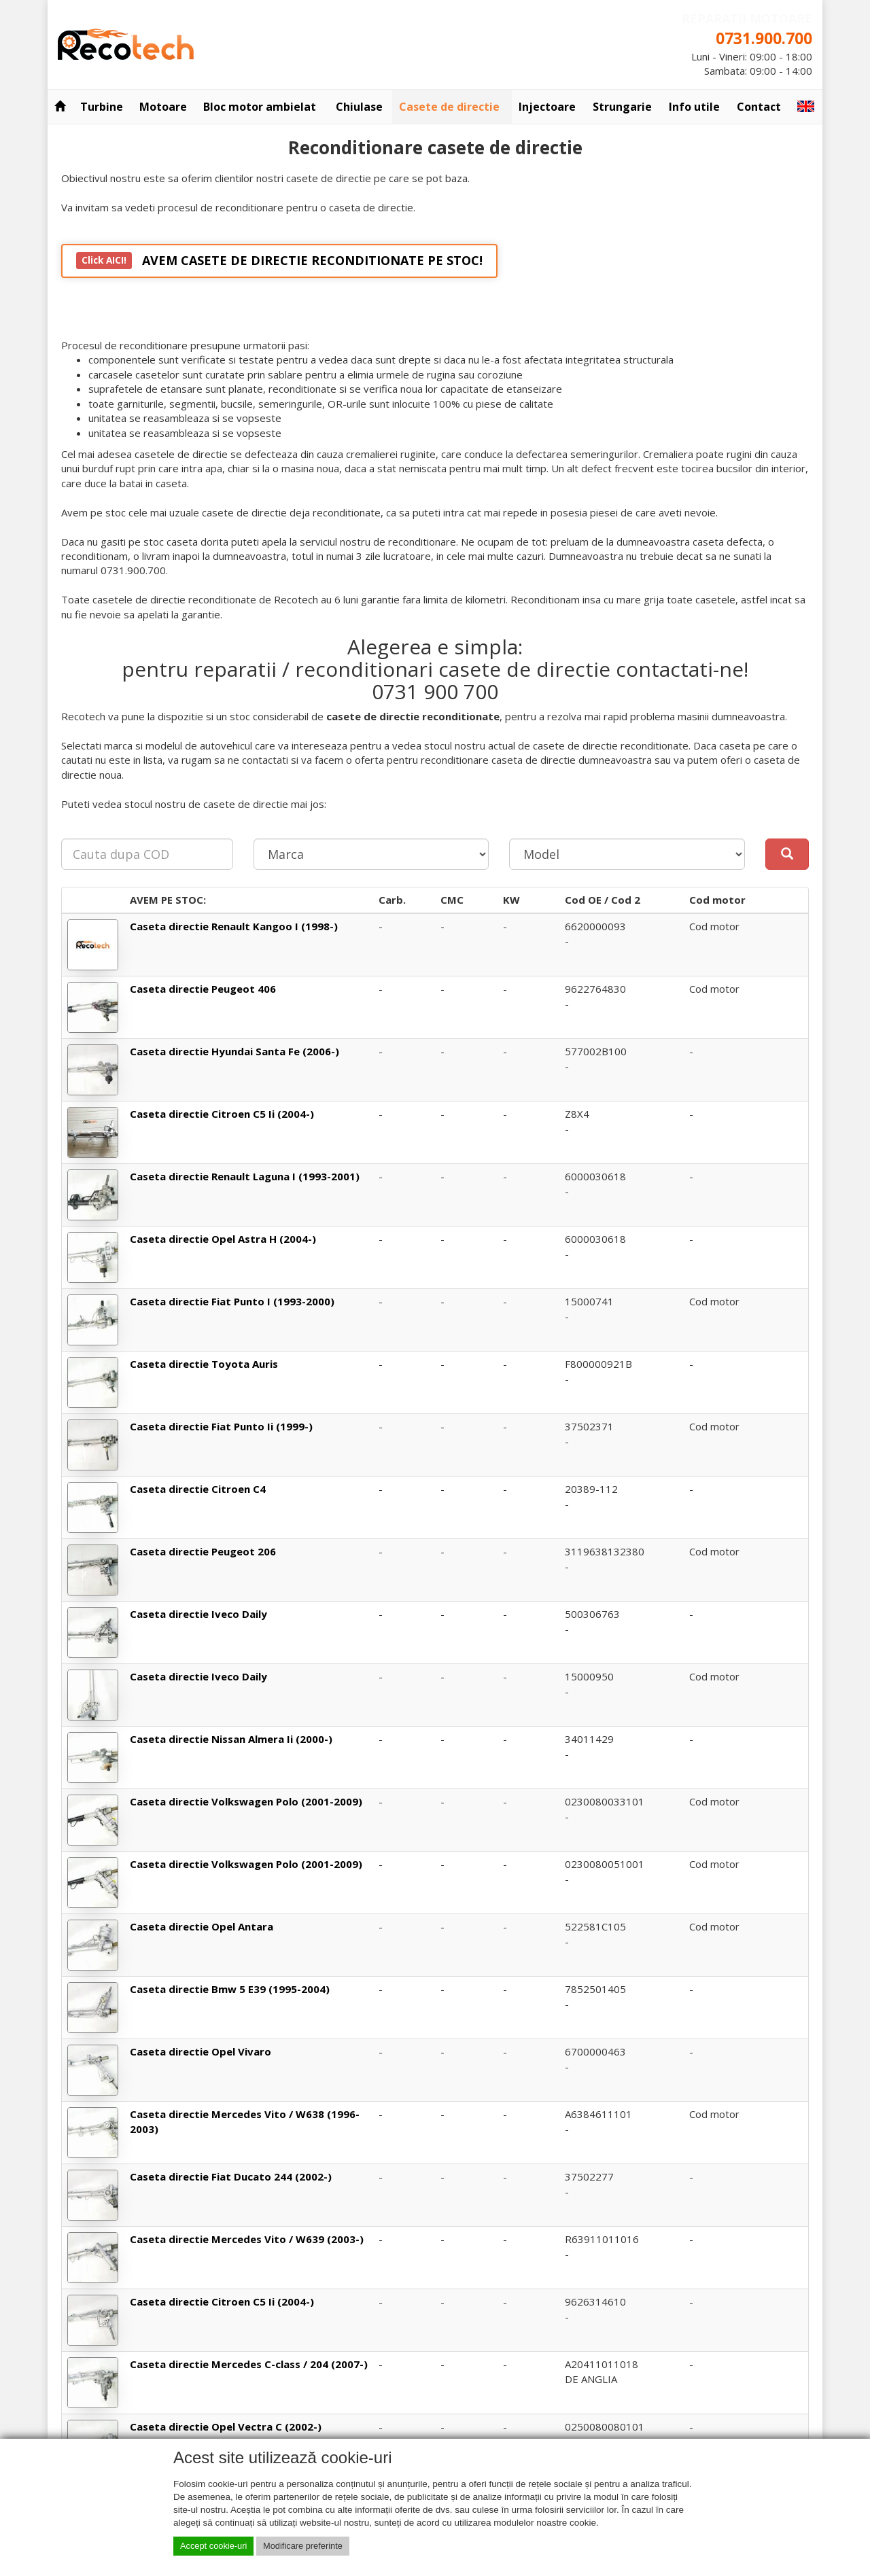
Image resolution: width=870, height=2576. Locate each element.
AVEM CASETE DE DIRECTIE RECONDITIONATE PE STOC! (279, 260)
